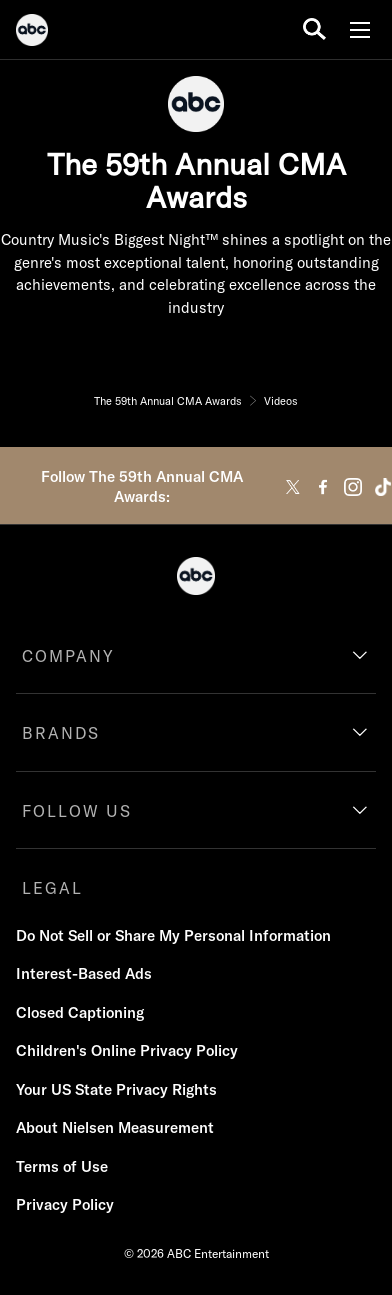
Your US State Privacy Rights (116, 1089)
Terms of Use (62, 1166)
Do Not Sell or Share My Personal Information (173, 935)
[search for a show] (314, 29)
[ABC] (32, 33)
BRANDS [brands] (61, 733)
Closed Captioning (80, 1012)
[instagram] (353, 487)
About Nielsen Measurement (115, 1127)
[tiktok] (383, 487)
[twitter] (293, 487)
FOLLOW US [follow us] (77, 811)
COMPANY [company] (68, 656)
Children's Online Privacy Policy (127, 1050)
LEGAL (52, 888)
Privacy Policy (65, 1204)
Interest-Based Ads (84, 973)
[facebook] (323, 487)
